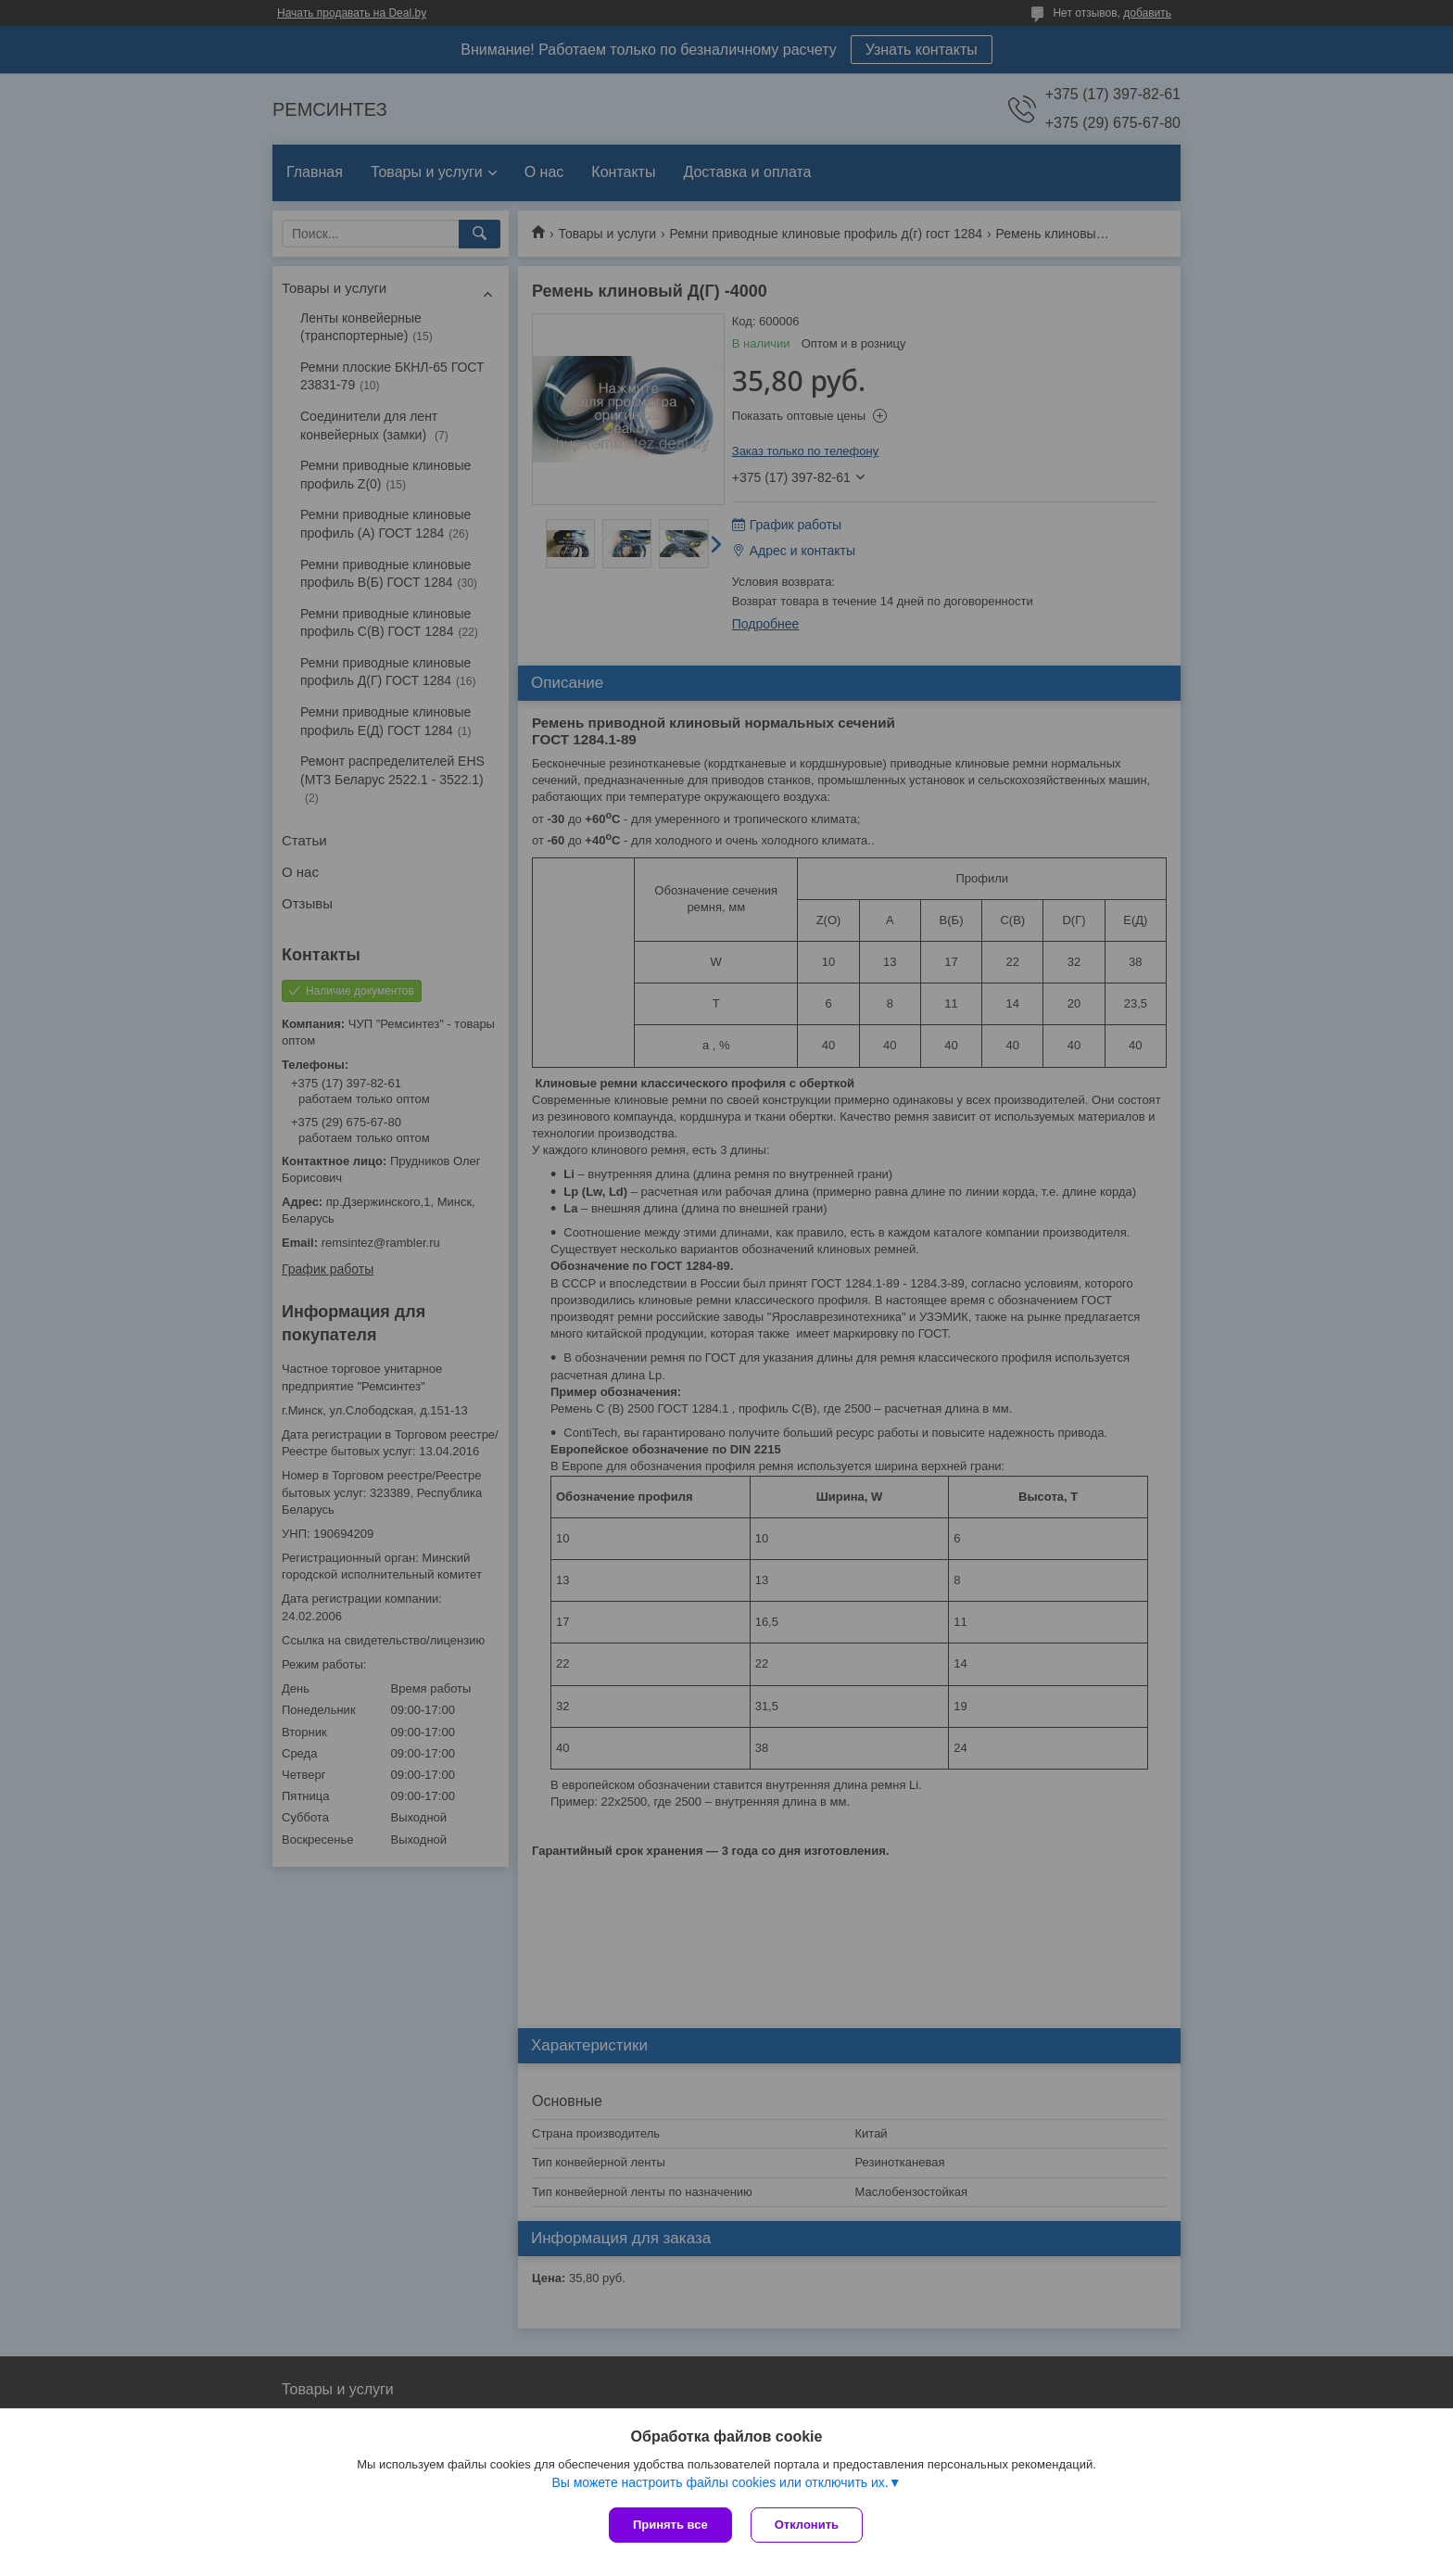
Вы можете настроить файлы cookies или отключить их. (719, 2482)
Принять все (670, 2525)
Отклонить (807, 2525)
